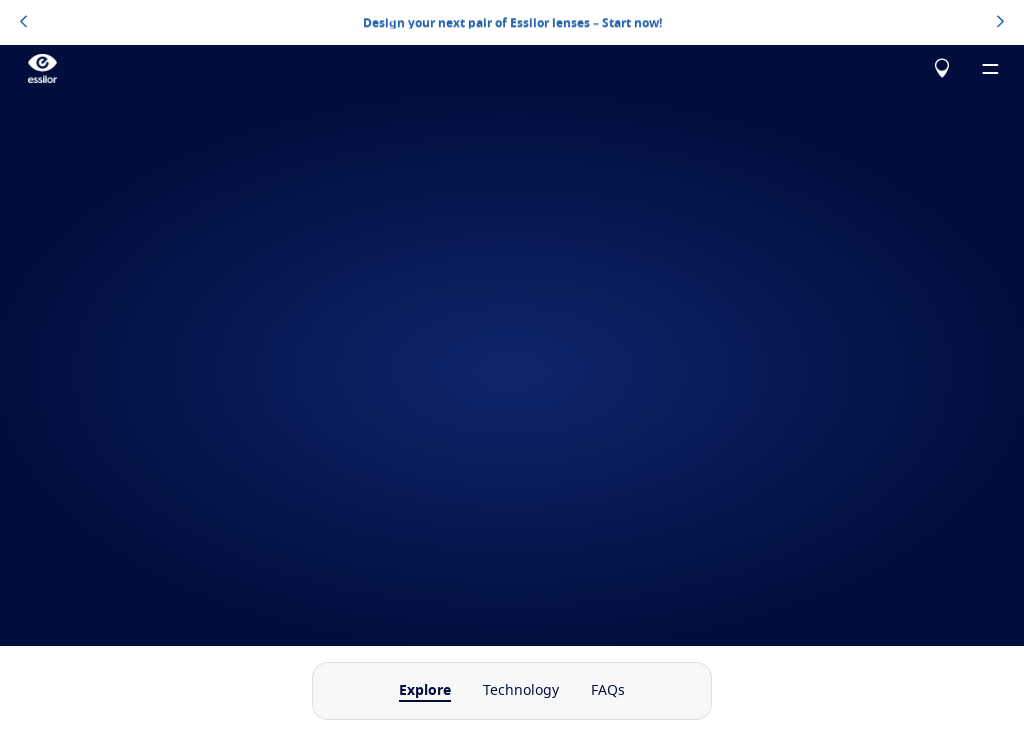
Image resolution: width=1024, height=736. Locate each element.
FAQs (608, 691)
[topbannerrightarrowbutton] (1000, 23)
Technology (521, 691)
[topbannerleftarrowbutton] (23, 23)
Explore (425, 691)
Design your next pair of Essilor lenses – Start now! (512, 22)
